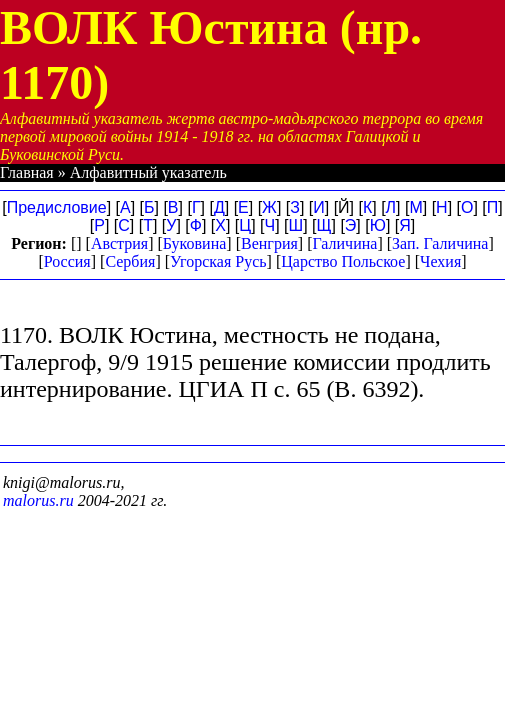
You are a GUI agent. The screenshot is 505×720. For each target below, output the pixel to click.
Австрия (119, 243)
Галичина (344, 243)
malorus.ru (38, 500)
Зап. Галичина (440, 243)
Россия (67, 261)
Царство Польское (343, 261)
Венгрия (269, 243)
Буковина (195, 243)
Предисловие (57, 207)
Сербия (130, 261)
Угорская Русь (218, 261)
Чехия (440, 261)
